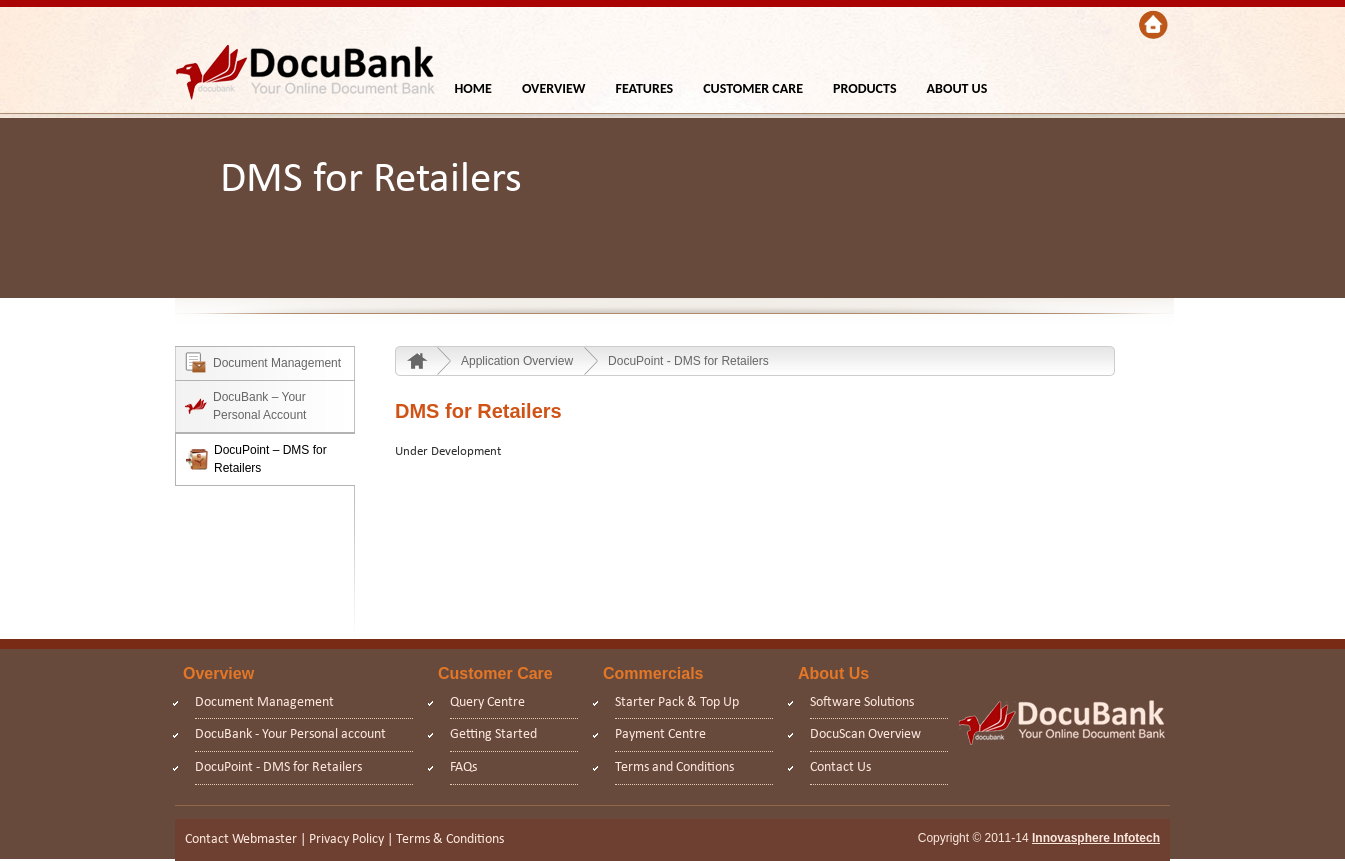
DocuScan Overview (865, 734)
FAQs (463, 767)
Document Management (264, 702)
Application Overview (517, 361)
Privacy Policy (346, 839)
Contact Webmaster (241, 839)
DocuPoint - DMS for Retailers (688, 361)
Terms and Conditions (674, 767)
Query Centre (487, 702)
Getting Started (493, 734)
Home (420, 361)
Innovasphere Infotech (1096, 838)
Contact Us (840, 767)
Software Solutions (862, 702)
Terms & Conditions (450, 839)
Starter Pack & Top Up (677, 702)
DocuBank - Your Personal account (290, 734)
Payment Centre (660, 734)
